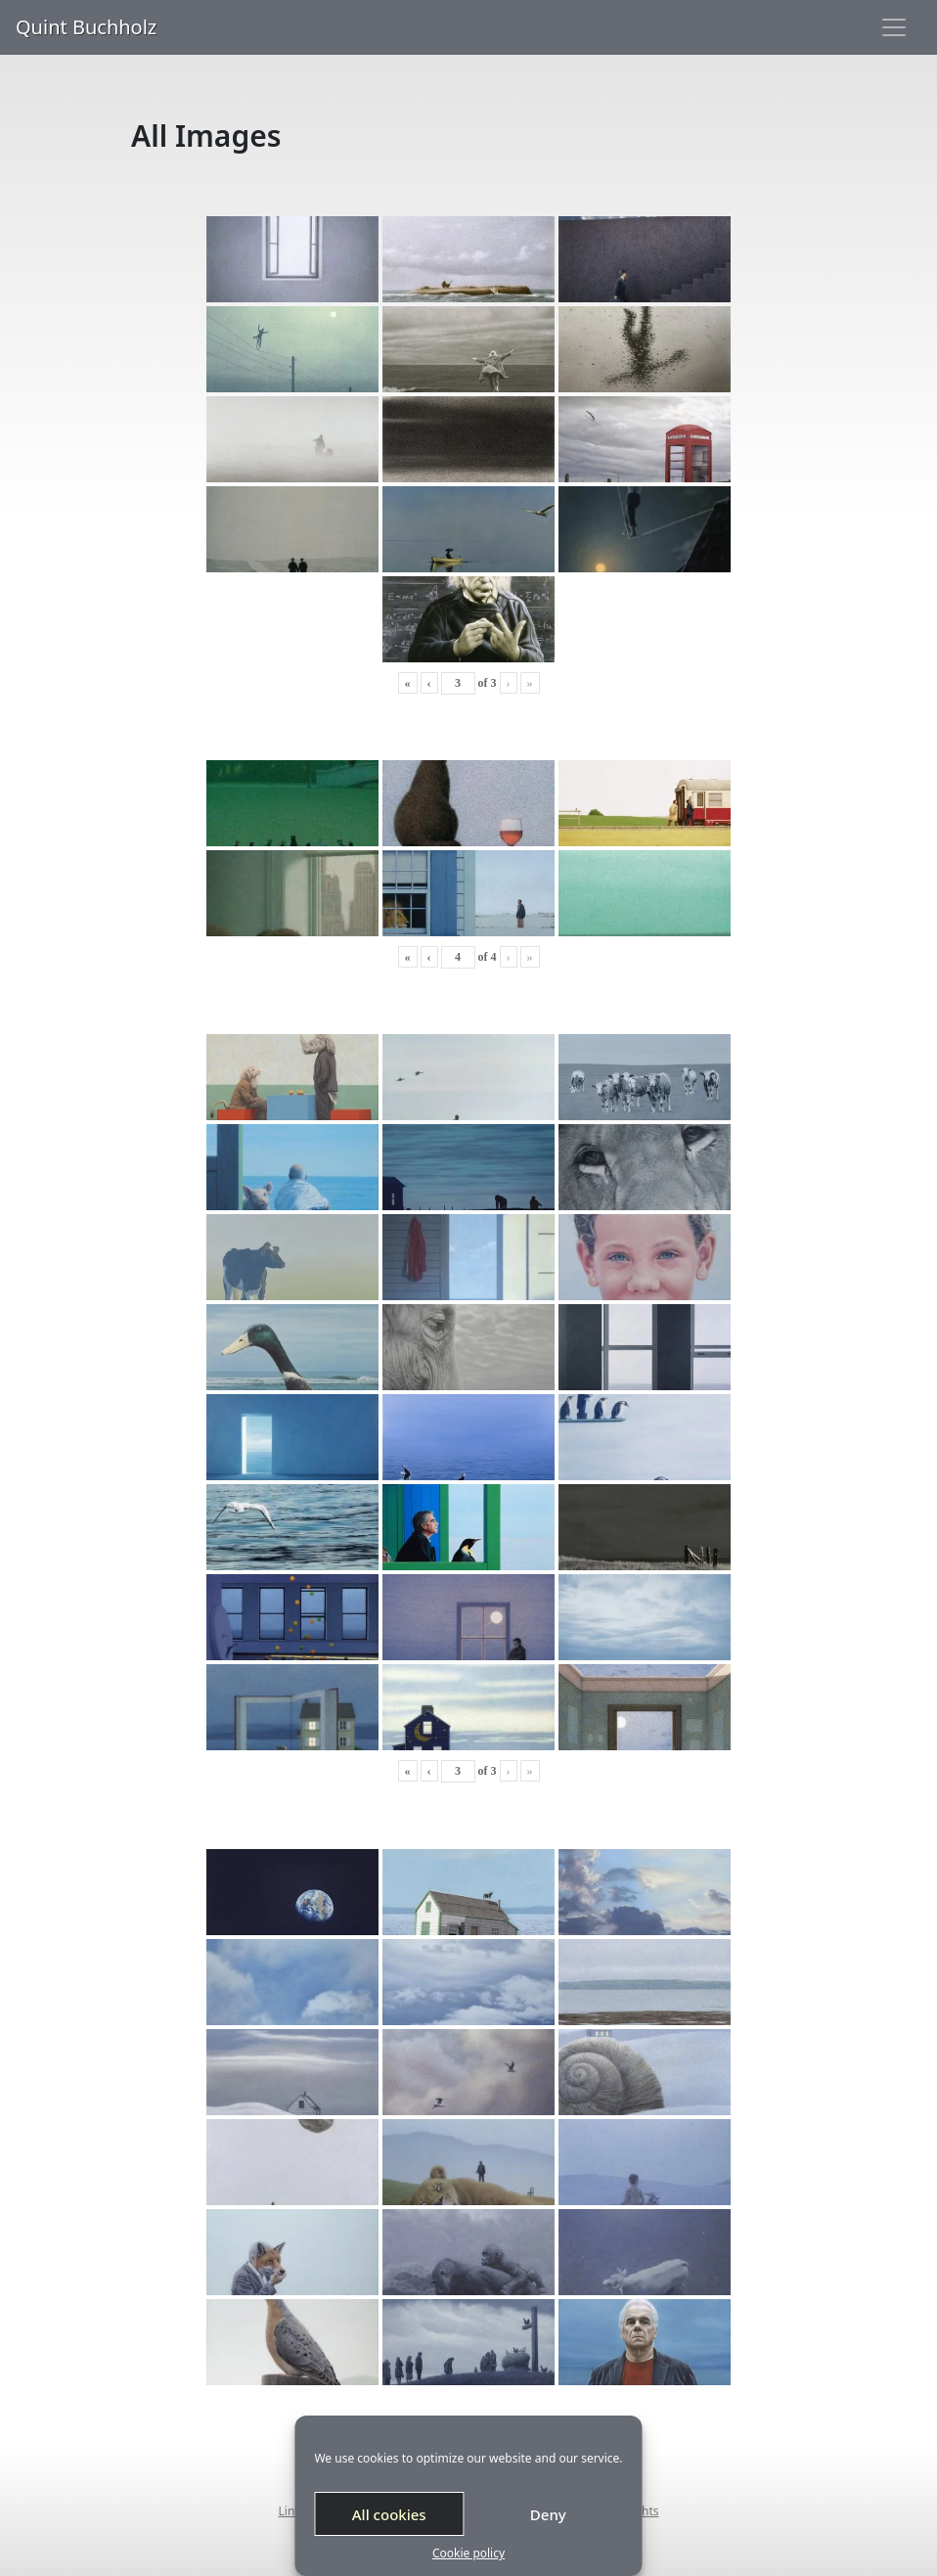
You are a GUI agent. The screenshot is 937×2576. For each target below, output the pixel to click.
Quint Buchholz (86, 27)
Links (293, 2511)
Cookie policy (468, 2553)
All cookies (389, 2514)
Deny (548, 2514)
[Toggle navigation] (894, 27)
